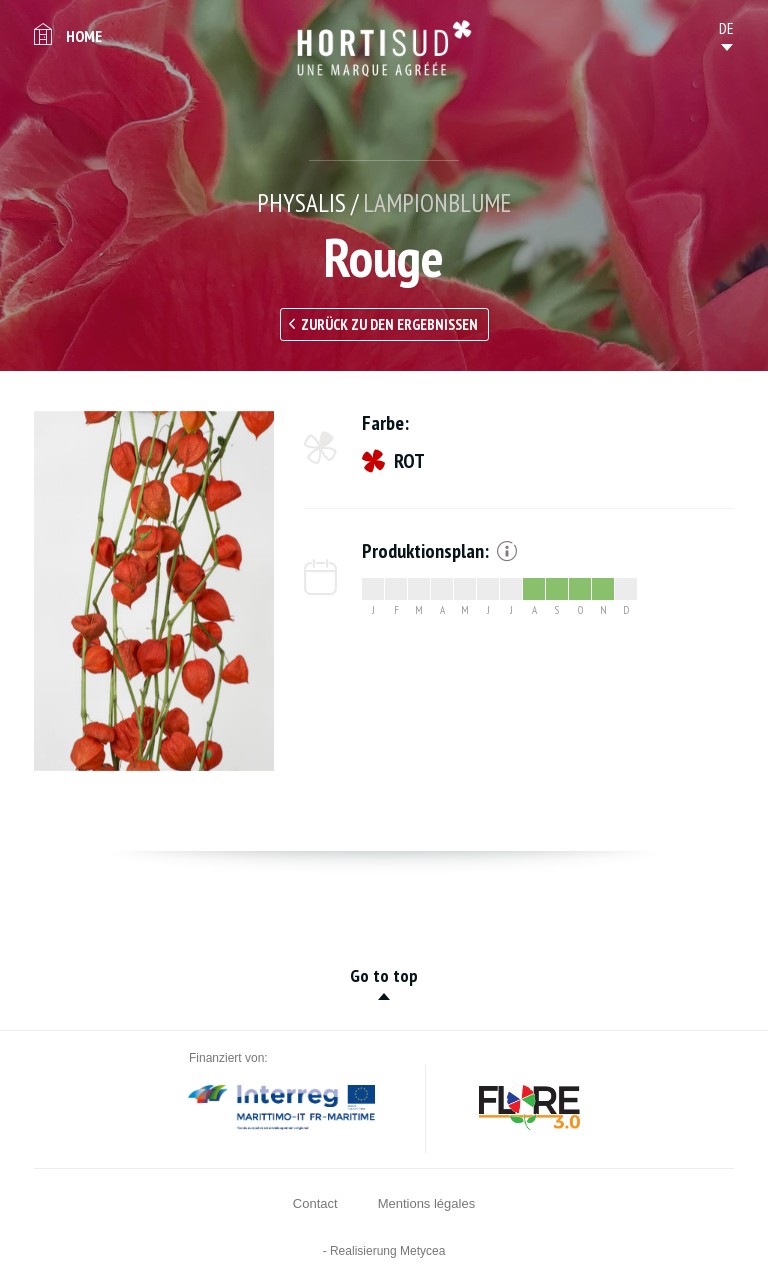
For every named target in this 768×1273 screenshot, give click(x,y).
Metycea (422, 1251)
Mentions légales (427, 1203)
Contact (315, 1203)
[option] (154, 591)
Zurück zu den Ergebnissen (389, 324)
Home (84, 36)
